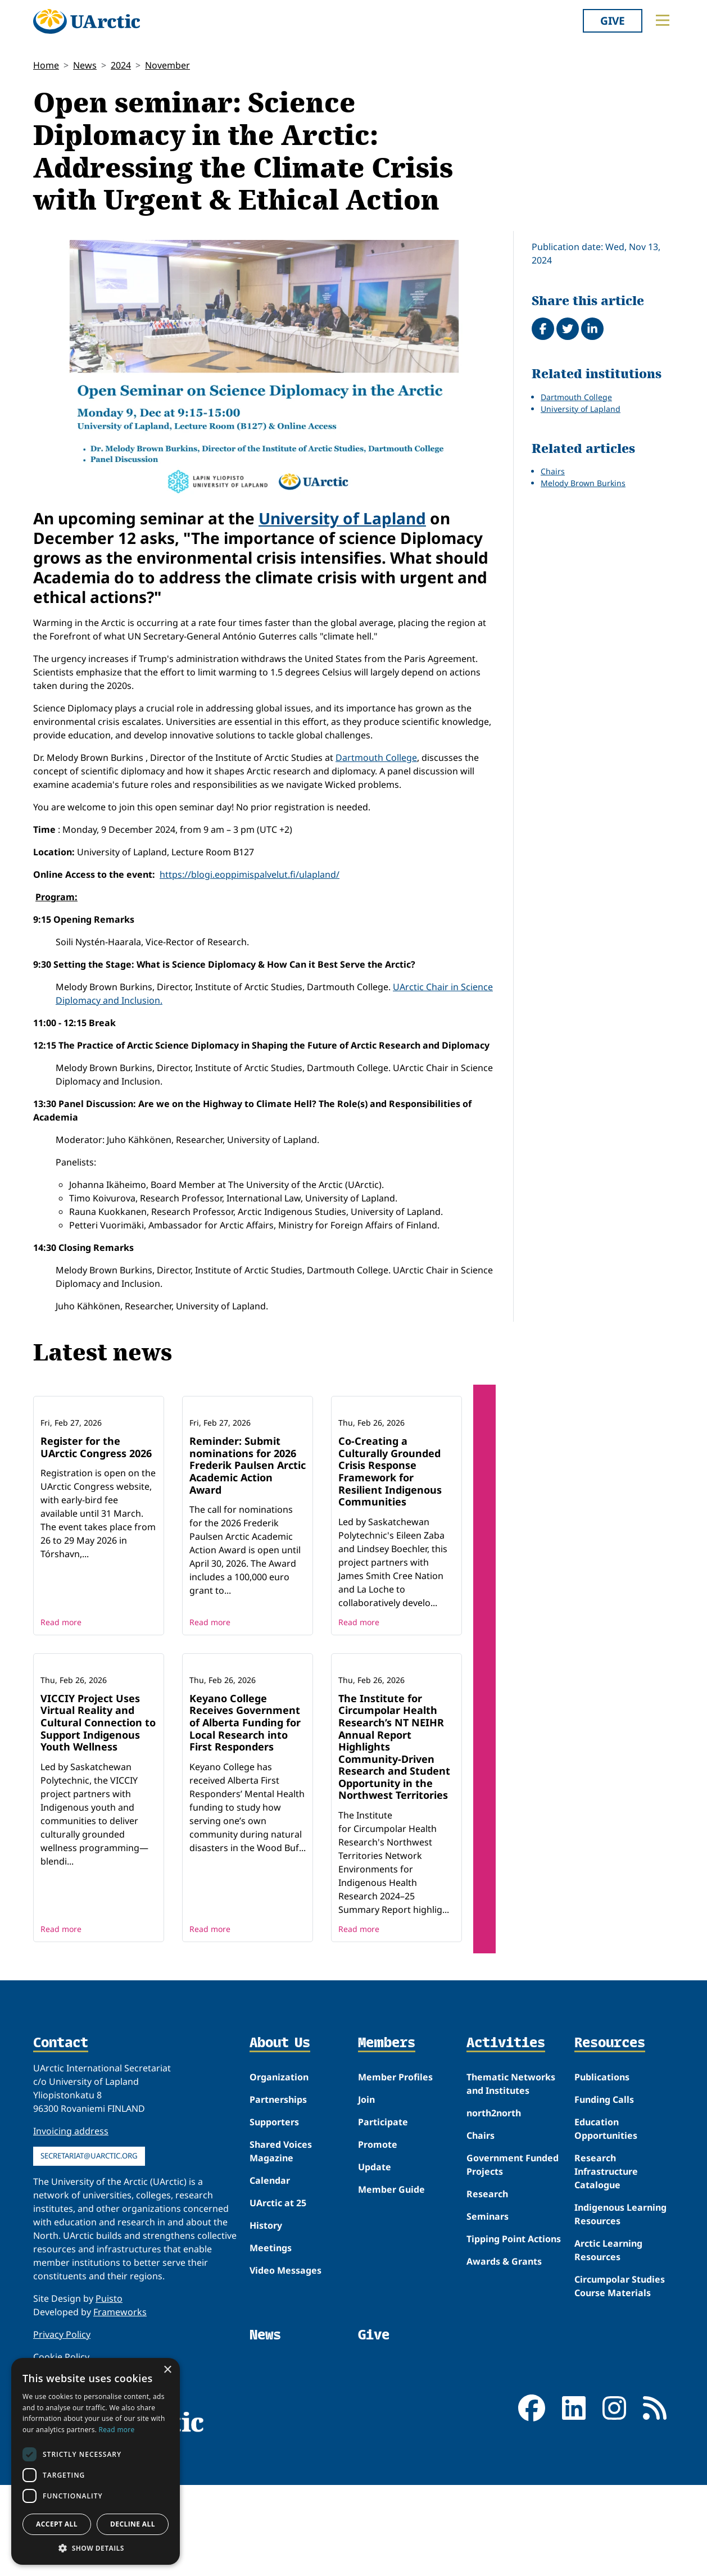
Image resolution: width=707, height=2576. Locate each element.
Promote (377, 2263)
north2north (493, 2232)
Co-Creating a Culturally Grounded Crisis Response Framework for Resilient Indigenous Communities (390, 1531)
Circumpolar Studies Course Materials (619, 2405)
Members (386, 2162)
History (266, 2344)
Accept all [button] (57, 2524)
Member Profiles (395, 2196)
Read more (60, 1681)
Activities (505, 2162)
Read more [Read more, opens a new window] (117, 2429)
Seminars (487, 2335)
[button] (95, 2548)
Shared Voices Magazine (281, 2270)
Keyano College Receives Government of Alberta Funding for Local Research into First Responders (245, 1841)
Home (46, 65)
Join (366, 2218)
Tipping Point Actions (513, 2358)
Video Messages (285, 2389)
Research (487, 2313)
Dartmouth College (376, 757)
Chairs (553, 471)
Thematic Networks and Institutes (510, 2203)
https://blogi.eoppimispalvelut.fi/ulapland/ (249, 874)
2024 (121, 65)
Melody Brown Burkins (583, 483)
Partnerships (278, 2218)
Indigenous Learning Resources (620, 2333)
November (167, 65)
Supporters (274, 2241)
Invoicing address (70, 2250)
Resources (609, 2162)
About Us (280, 2162)
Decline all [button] (132, 2524)
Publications (601, 2196)
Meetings (271, 2367)
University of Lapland (342, 518)
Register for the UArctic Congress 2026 (96, 1507)
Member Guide (391, 2308)
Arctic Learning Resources (608, 2369)
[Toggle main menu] (662, 20)
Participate (383, 2241)
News (85, 65)
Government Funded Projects (512, 2284)
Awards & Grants (504, 2380)
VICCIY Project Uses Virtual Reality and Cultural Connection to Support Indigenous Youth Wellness (98, 1841)
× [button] (167, 2370)
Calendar (270, 2299)
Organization (279, 2196)
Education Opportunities (605, 2248)
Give (612, 20)
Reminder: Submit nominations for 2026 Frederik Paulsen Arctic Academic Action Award (247, 1524)
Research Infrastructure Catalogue (606, 2290)
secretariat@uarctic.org (89, 2275)
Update (374, 2286)
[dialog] (95, 2461)
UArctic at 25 (278, 2322)
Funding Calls (604, 2218)
